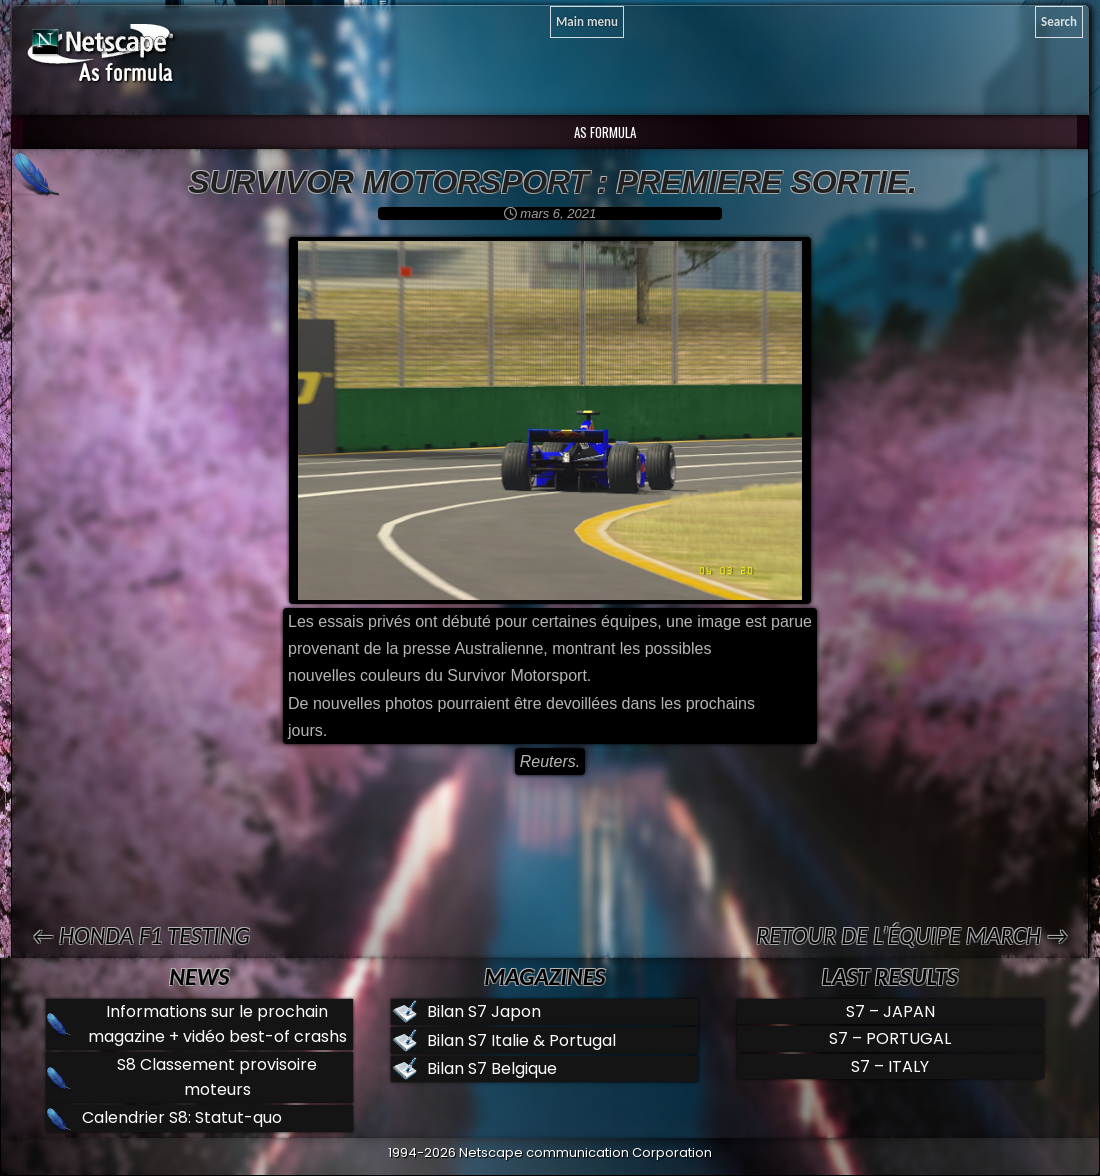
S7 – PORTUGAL (890, 1038)
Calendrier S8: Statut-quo (182, 1117)
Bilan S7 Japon (484, 1011)
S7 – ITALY (890, 1066)
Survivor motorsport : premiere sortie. (552, 182)
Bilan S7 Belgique (492, 1068)
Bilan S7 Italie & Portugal (521, 1040)
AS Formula (603, 132)
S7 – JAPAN (890, 1011)
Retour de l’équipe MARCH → (912, 935)
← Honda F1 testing (141, 935)
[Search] (1059, 22)
